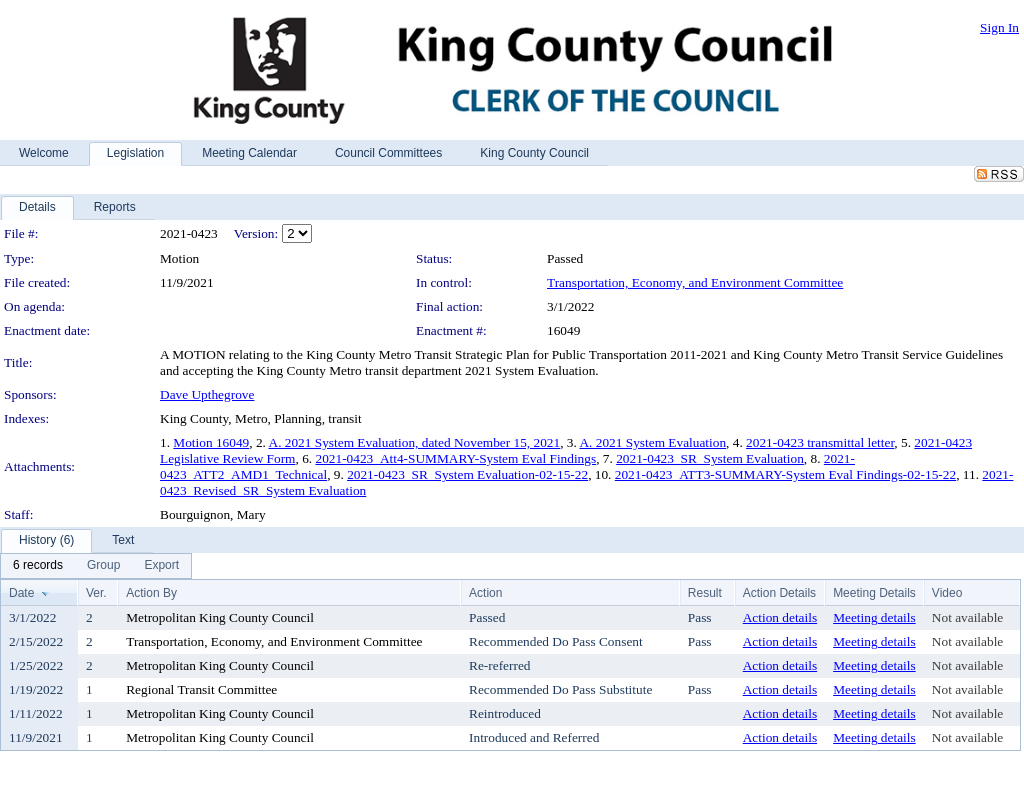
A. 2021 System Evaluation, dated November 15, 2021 (415, 442)
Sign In (999, 27)
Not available (967, 617)
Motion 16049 (211, 442)
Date (21, 593)
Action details (780, 617)
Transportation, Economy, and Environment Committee (695, 282)
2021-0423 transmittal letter (820, 442)
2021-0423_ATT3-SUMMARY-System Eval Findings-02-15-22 (785, 474)
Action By (151, 593)
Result (705, 593)
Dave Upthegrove (207, 394)
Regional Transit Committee (201, 689)
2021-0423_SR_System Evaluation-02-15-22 (467, 474)
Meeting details (874, 617)
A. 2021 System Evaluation (652, 442)
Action (485, 593)
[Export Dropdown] (161, 566)
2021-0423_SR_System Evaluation (710, 458)
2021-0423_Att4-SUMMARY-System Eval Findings (455, 458)
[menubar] (96, 566)
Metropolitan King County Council (220, 617)
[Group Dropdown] (103, 566)
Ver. (96, 593)
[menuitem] (38, 566)
